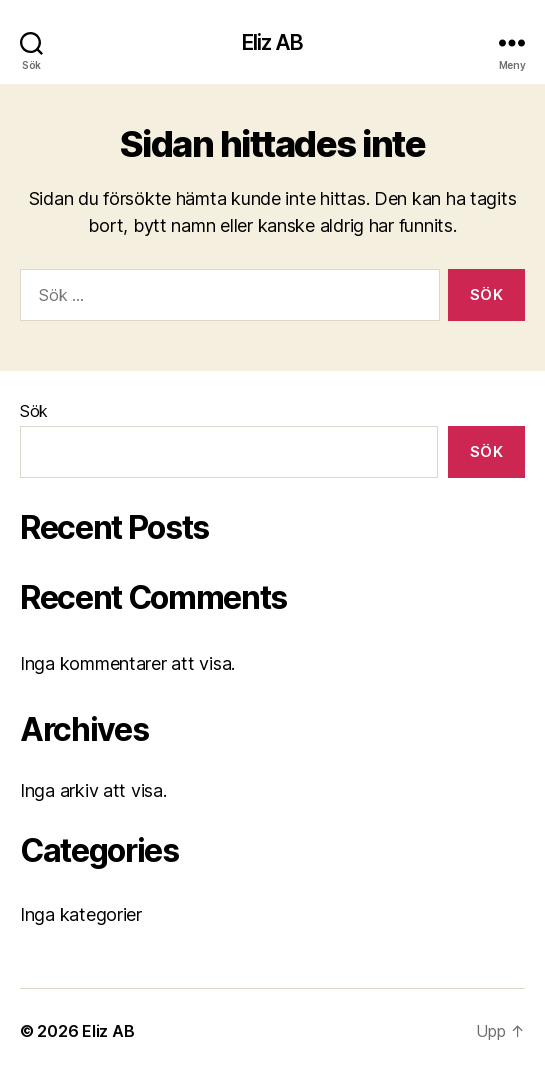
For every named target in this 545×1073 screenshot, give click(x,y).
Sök (34, 411)
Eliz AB (273, 42)
